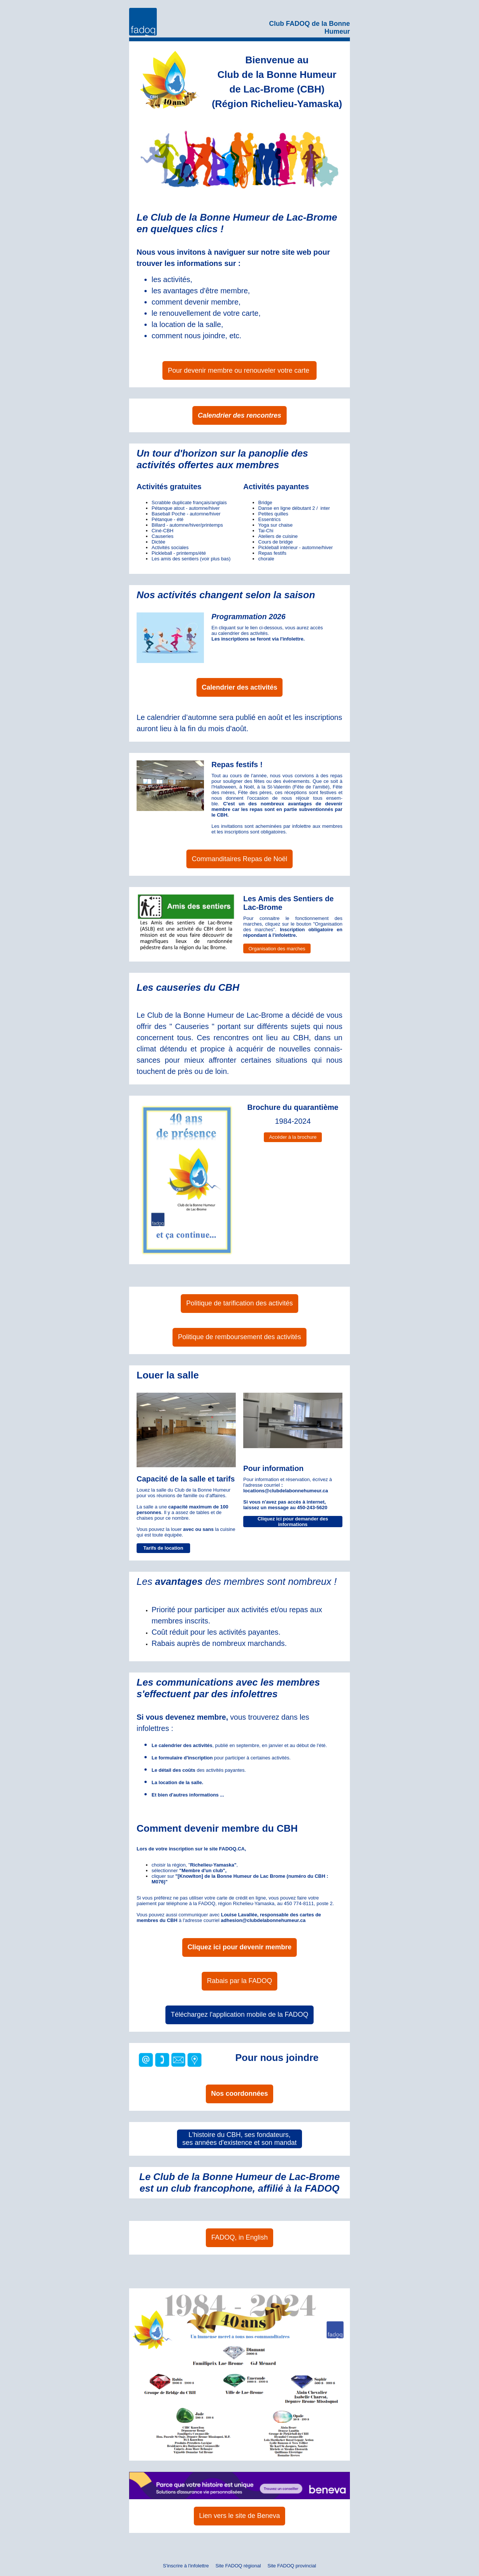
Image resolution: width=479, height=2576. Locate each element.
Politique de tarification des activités (239, 1303)
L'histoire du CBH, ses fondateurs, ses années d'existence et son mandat (239, 2138)
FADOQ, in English (239, 2237)
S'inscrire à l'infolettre (186, 2566)
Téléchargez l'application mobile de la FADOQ (239, 2014)
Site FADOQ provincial (292, 2566)
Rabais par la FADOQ (239, 1981)
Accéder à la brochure (293, 1137)
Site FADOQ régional (238, 2566)
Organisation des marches (276, 948)
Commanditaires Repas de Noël (239, 859)
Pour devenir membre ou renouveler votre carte (239, 370)
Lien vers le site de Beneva (239, 2515)
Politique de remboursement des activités (239, 1337)
